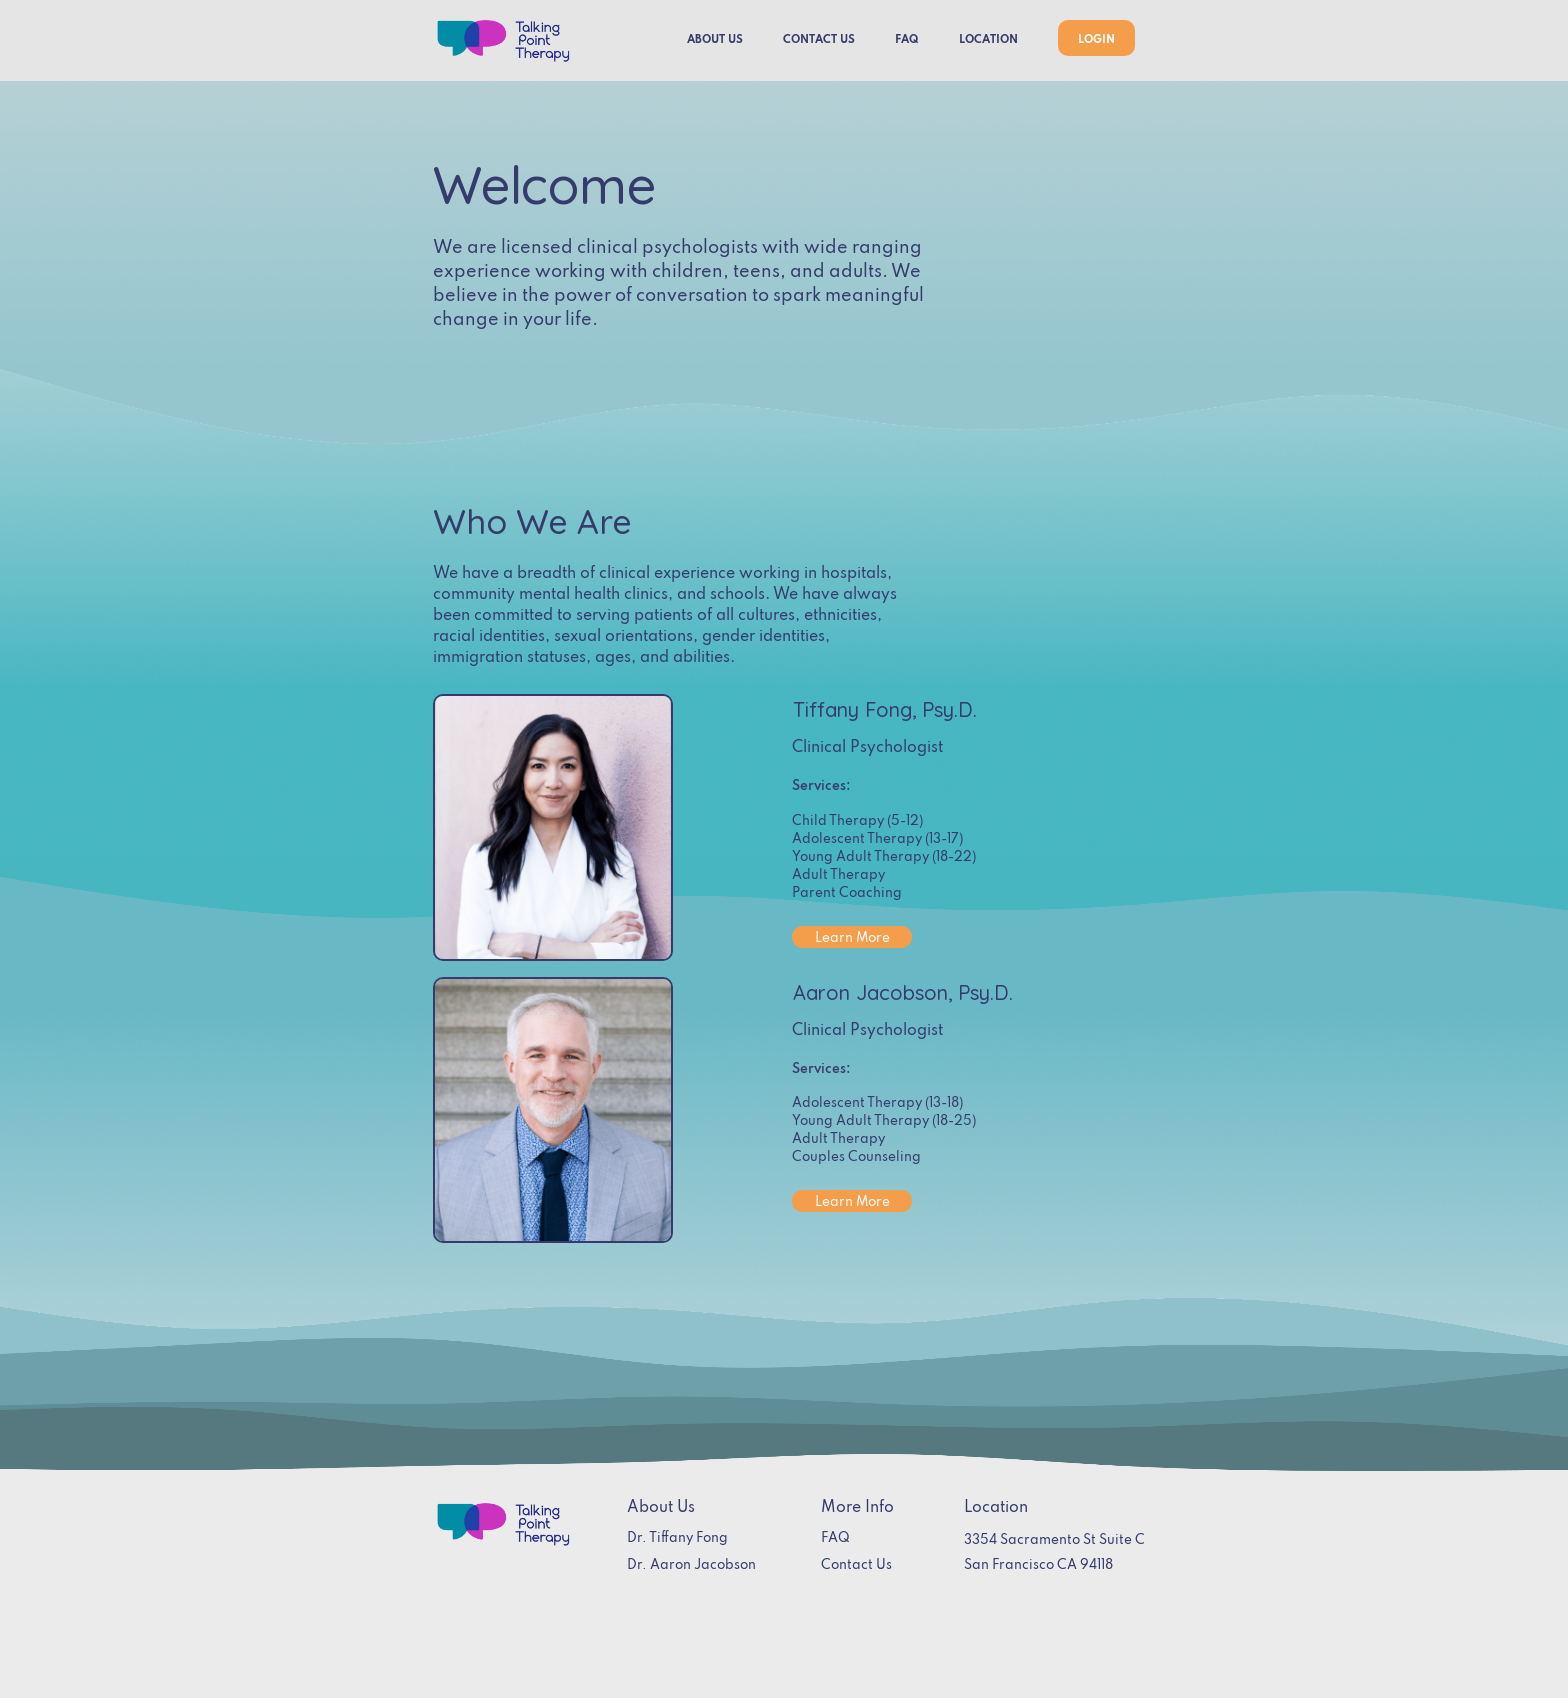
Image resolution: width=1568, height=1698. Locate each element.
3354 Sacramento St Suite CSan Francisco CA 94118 (1054, 1553)
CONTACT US (819, 40)
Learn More (852, 938)
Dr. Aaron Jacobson (691, 1565)
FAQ (907, 40)
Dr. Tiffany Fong (677, 1538)
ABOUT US (715, 40)
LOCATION (988, 40)
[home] (503, 40)
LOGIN (1096, 40)
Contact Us (856, 1565)
